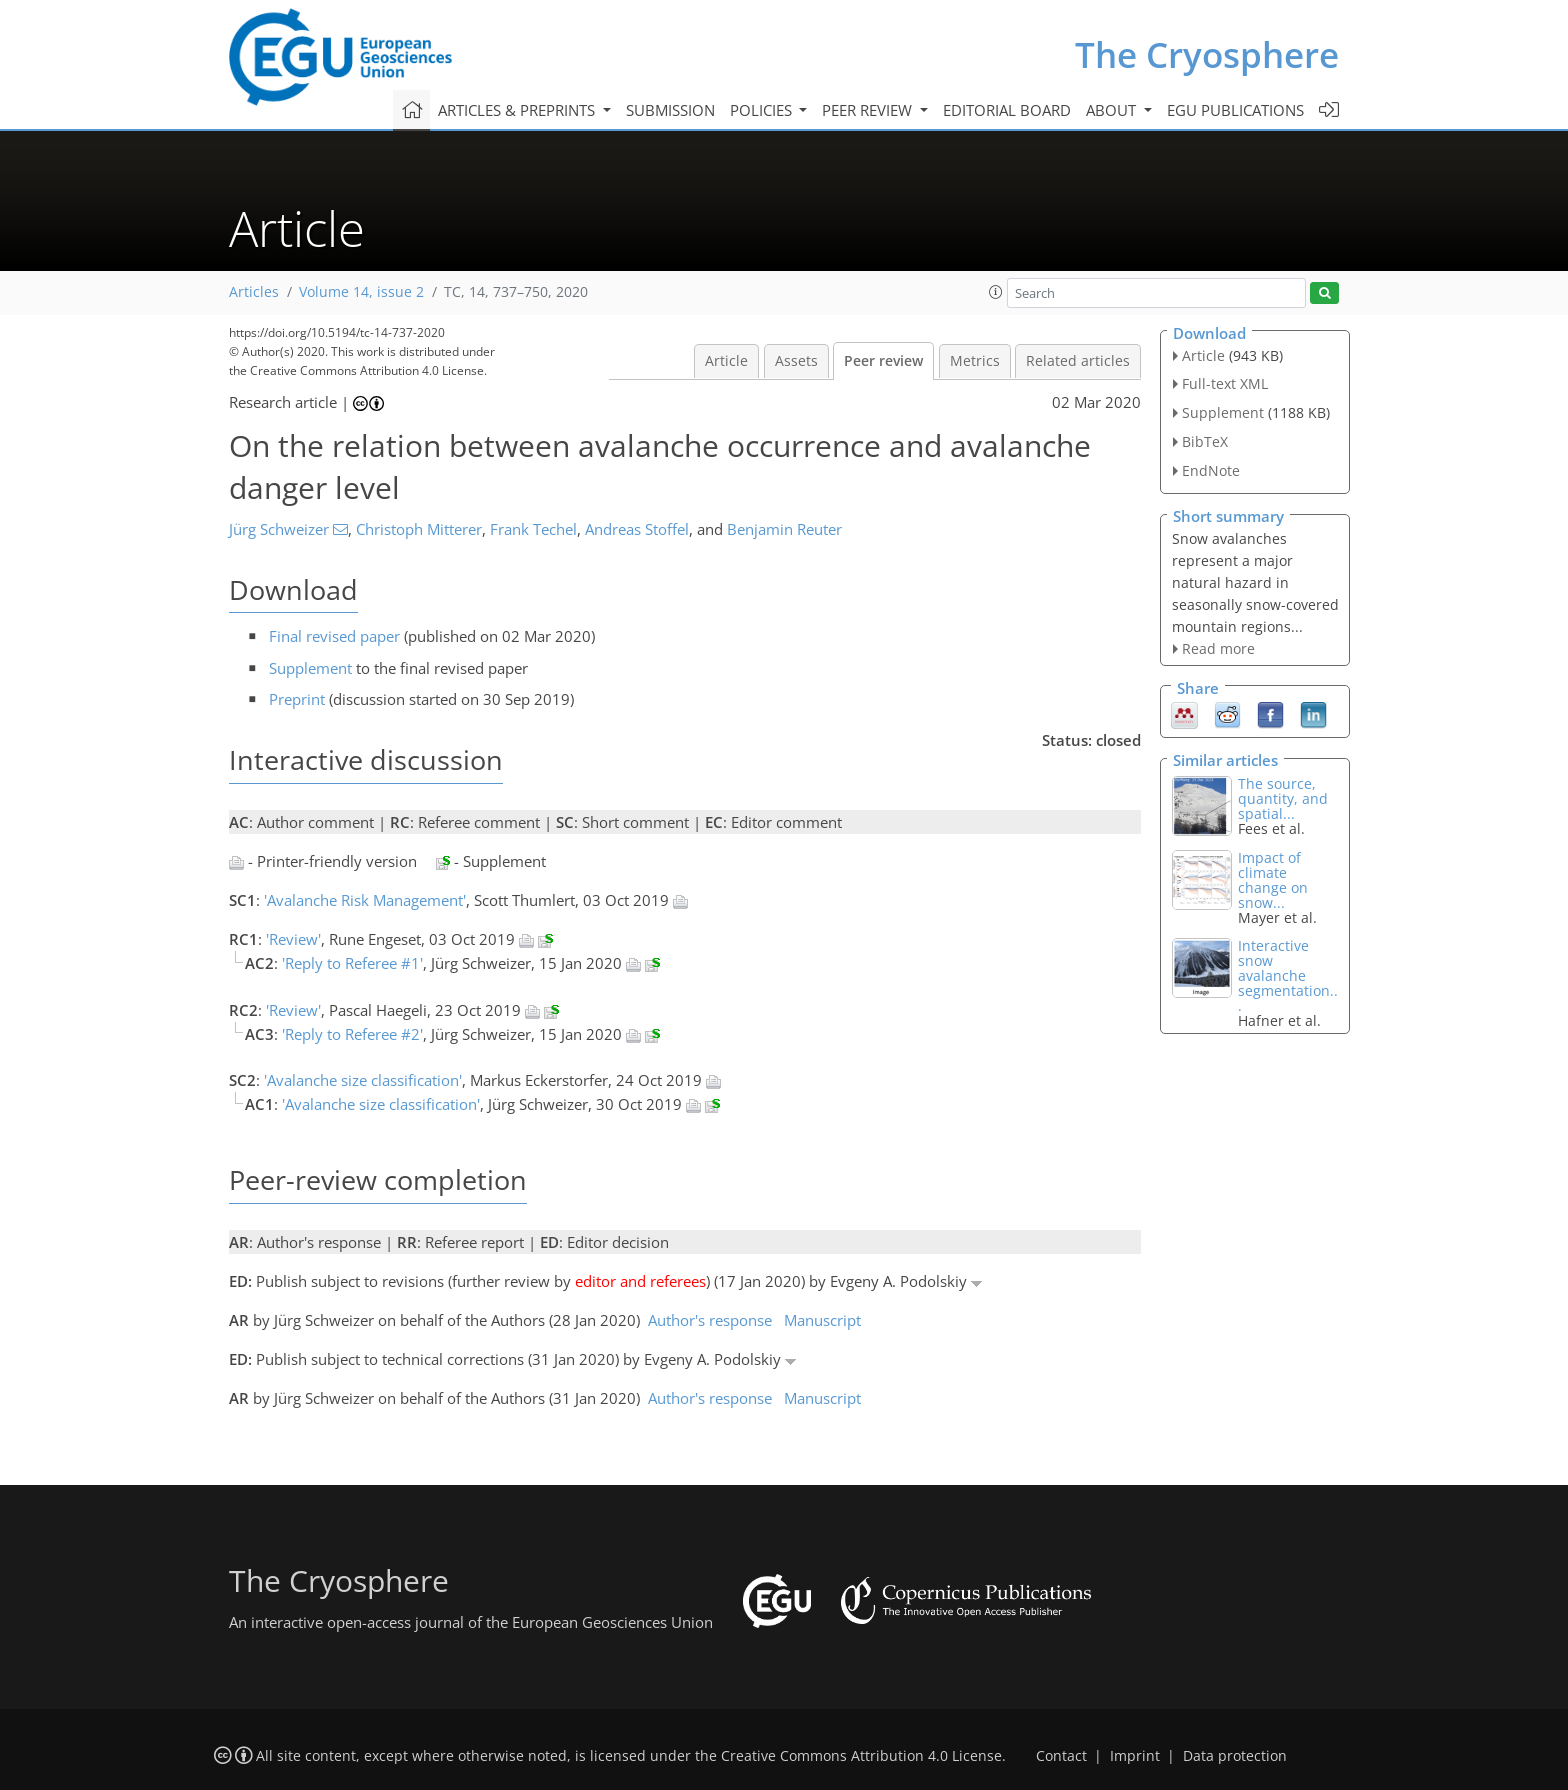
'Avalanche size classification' (363, 1080)
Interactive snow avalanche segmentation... (1288, 975)
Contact (1061, 1756)
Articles (254, 292)
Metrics (975, 361)
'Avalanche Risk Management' (365, 900)
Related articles (1078, 361)
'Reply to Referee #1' (352, 963)
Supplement (310, 668)
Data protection (1235, 1756)
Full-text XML (1225, 383)
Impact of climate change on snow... (1273, 880)
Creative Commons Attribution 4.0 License (861, 1756)
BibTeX (1205, 441)
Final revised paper (334, 636)
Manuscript (822, 1320)
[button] (996, 292)
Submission (670, 110)
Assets (796, 361)
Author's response (710, 1320)
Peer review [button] (869, 110)
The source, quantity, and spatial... (1283, 798)
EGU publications (1235, 110)
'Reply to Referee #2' (352, 1034)
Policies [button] (763, 110)
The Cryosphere (1207, 54)
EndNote (1211, 470)
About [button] (1113, 110)
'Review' (293, 939)
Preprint (297, 699)
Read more (1218, 648)
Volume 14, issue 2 (361, 292)
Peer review (883, 361)
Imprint (1135, 1756)
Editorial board (1007, 110)
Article (726, 361)
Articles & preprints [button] (518, 110)
